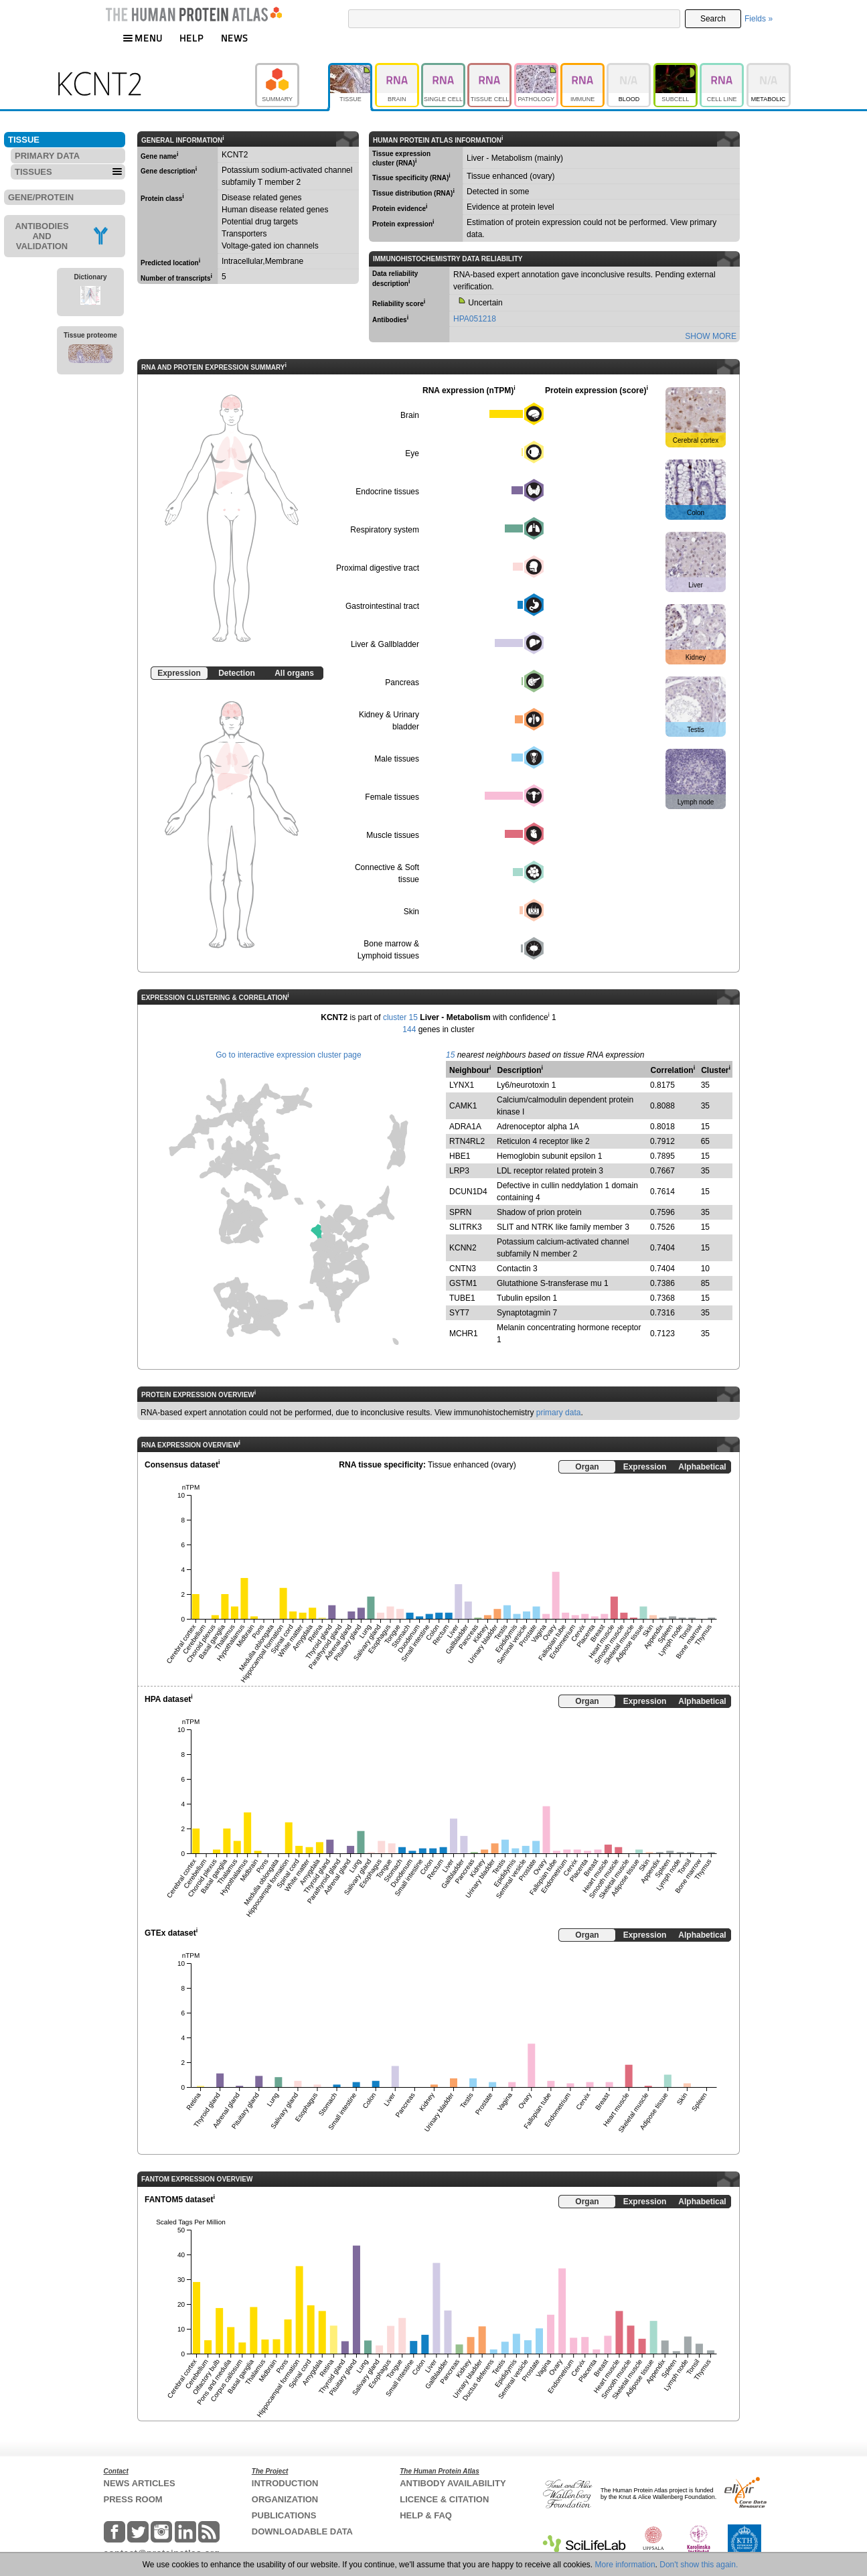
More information (625, 2564)
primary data (558, 1412)
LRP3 (459, 1170)
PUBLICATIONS (284, 2515)
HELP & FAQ (426, 2515)
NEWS (234, 38)
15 (450, 1055)
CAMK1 (463, 1106)
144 (409, 1029)
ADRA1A (465, 1126)
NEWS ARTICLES (139, 2483)
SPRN (460, 1212)
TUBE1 (462, 1298)
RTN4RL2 (467, 1141)
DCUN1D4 (468, 1191)
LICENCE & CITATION (444, 2499)
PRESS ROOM (133, 2499)
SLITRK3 (465, 1227)
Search (713, 18)
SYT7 (459, 1312)
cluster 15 (400, 1017)
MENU (143, 38)
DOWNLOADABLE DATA (302, 2531)
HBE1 (459, 1156)
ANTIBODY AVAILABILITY (452, 2483)
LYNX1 (461, 1085)
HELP (191, 38)
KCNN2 (463, 1248)
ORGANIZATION (285, 2499)
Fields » (758, 18)
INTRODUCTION (285, 2483)
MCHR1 (463, 1333)
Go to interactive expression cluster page (288, 1055)
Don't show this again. (698, 2564)
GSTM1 (463, 1283)
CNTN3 (462, 1268)
